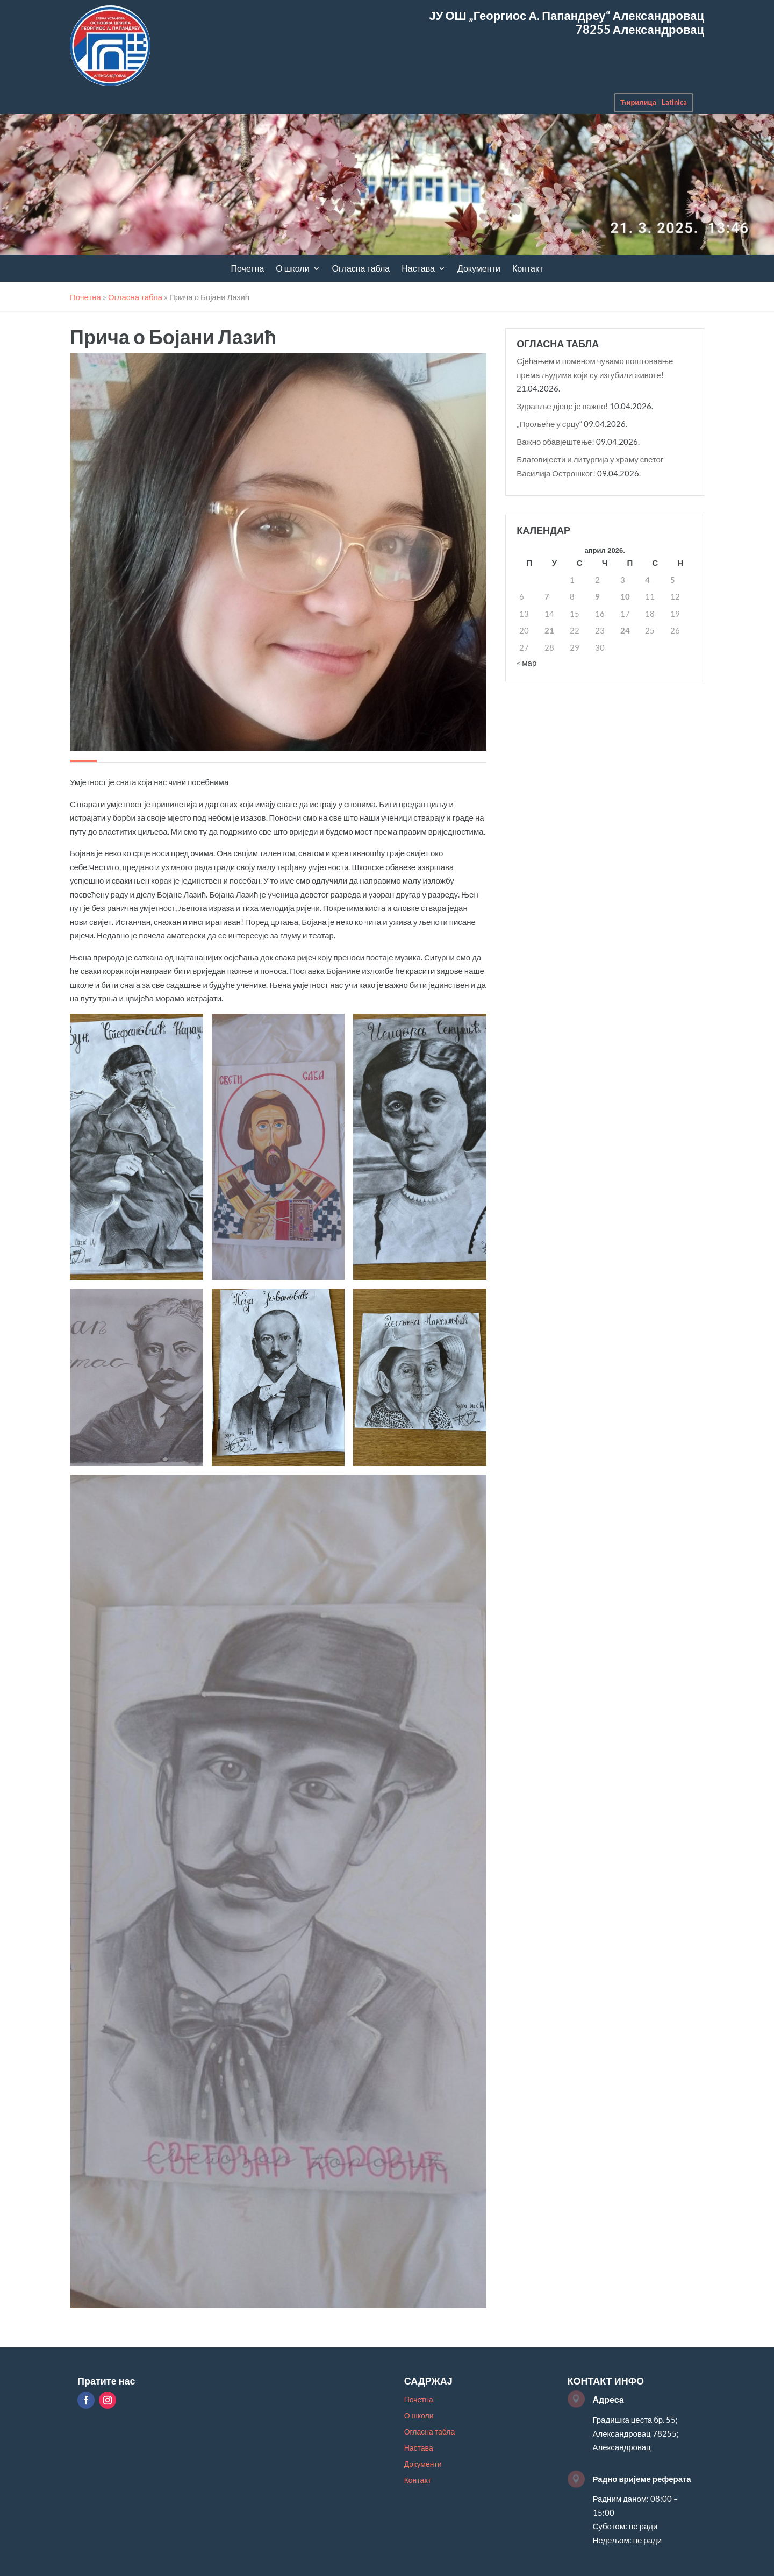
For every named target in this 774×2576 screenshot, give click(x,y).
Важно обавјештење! (555, 441)
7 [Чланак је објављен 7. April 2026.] (546, 596)
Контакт (527, 269)
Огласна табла (361, 269)
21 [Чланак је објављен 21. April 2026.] (549, 630)
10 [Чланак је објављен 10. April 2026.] (625, 596)
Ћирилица (638, 102)
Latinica (674, 102)
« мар (526, 662)
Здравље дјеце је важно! (562, 406)
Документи (478, 269)
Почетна (247, 269)
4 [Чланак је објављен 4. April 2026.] (647, 580)
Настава (418, 269)
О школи (292, 269)
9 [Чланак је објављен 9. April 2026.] (597, 596)
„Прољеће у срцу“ (549, 424)
